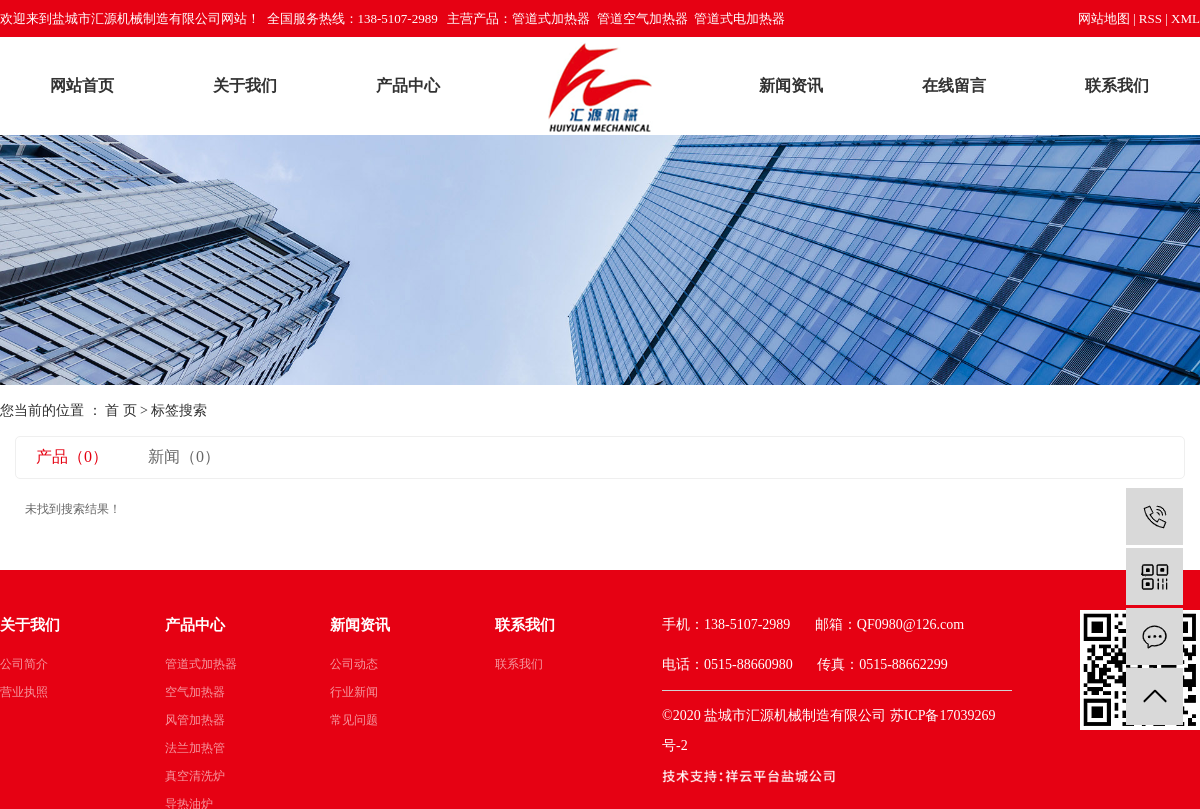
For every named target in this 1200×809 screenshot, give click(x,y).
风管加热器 (195, 720)
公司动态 (354, 664)
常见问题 (354, 720)
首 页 (121, 410)
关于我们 (245, 85)
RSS (1150, 18)
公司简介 (24, 664)
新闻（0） (184, 456)
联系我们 (1117, 85)
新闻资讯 (791, 85)
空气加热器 (195, 692)
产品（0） (72, 456)
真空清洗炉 (195, 776)
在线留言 (954, 85)
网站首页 (82, 85)
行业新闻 (354, 692)
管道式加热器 (201, 664)
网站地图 (1104, 18)
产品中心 (408, 85)
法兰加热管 (195, 748)
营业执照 (24, 692)
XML (1185, 18)
